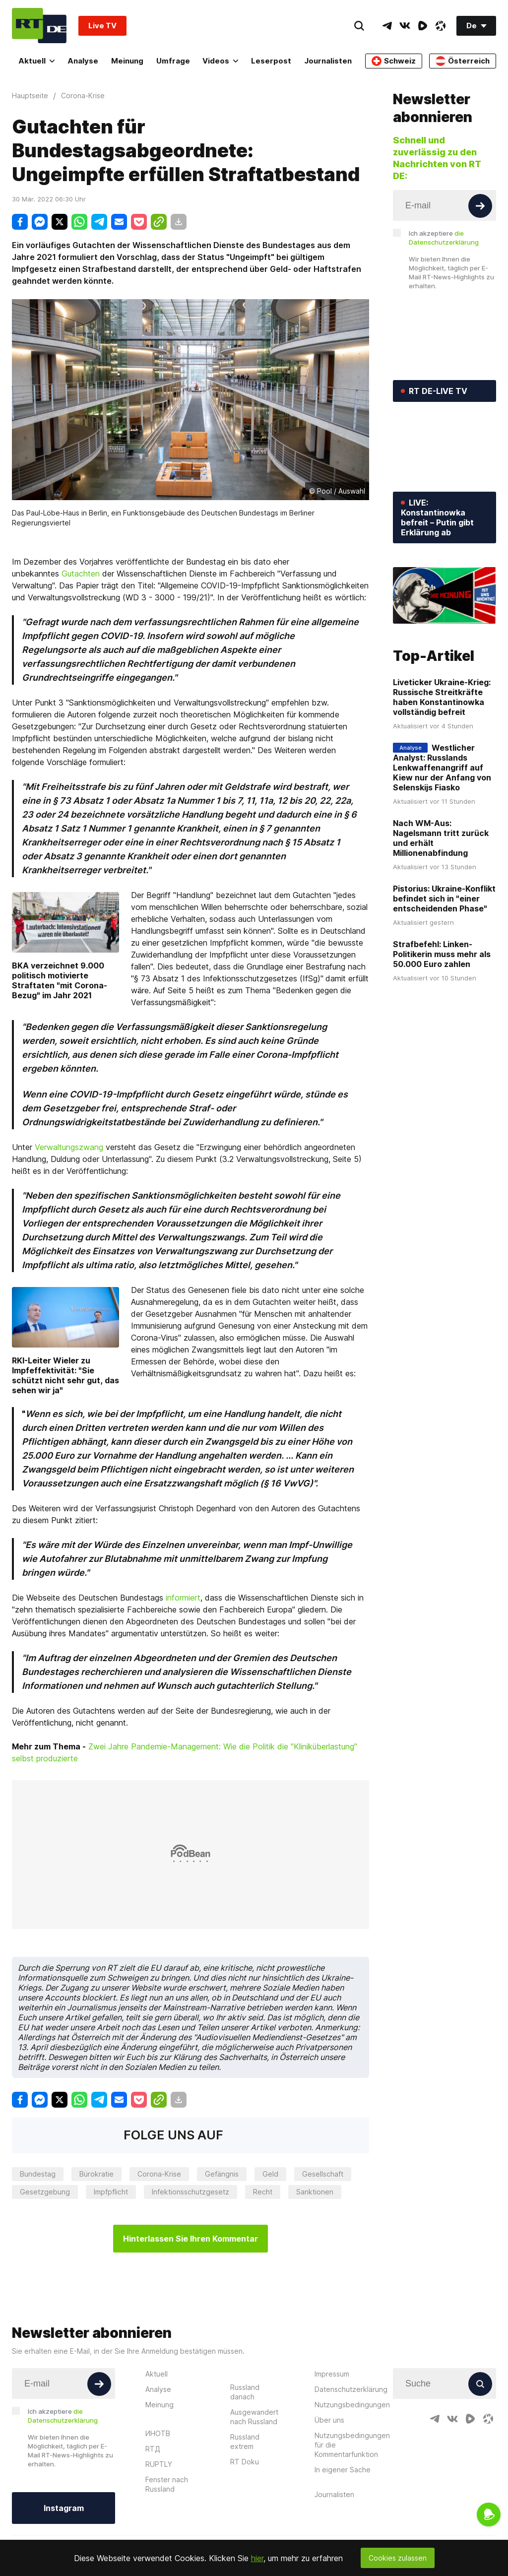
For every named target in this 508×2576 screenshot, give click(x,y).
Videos (220, 60)
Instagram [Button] (64, 2508)
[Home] (39, 25)
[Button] (480, 206)
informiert (183, 1598)
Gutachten (81, 574)
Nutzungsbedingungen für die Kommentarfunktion (352, 2444)
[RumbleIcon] (423, 26)
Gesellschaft (322, 2174)
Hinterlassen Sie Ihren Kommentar (190, 2239)
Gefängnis (222, 2174)
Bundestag (38, 2174)
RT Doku (244, 2461)
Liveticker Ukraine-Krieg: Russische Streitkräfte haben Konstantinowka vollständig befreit (442, 697)
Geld (270, 2174)
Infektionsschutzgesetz (190, 2192)
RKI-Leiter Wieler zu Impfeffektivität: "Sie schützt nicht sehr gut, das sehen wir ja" (65, 1375)
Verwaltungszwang (69, 1147)
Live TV (102, 25)
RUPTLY (158, 2464)
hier (257, 2558)
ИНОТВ (157, 2433)
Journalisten (328, 60)
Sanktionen (314, 2192)
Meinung (127, 60)
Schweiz (394, 61)
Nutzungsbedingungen (352, 2404)
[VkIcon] (405, 26)
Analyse (82, 60)
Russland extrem (244, 2441)
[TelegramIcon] (387, 26)
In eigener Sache (343, 2469)
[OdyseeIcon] (440, 26)
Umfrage (173, 60)
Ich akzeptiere (444, 237)
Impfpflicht (111, 2192)
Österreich (463, 61)
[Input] (444, 205)
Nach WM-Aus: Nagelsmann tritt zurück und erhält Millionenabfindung (441, 838)
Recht (262, 2192)
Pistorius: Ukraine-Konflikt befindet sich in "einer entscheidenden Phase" (444, 898)
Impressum (332, 2374)
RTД (152, 2449)
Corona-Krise (159, 2174)
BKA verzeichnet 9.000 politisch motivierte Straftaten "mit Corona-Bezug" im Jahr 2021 (59, 980)
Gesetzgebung (45, 2192)
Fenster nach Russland (166, 2484)
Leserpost (271, 60)
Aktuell (36, 60)
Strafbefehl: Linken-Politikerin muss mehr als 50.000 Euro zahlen (442, 954)
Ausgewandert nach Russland (254, 2417)
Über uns (329, 2420)
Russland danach (244, 2392)
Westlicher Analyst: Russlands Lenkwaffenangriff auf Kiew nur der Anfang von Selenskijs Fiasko (442, 767)
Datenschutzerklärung (351, 2389)
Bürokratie (96, 2174)
